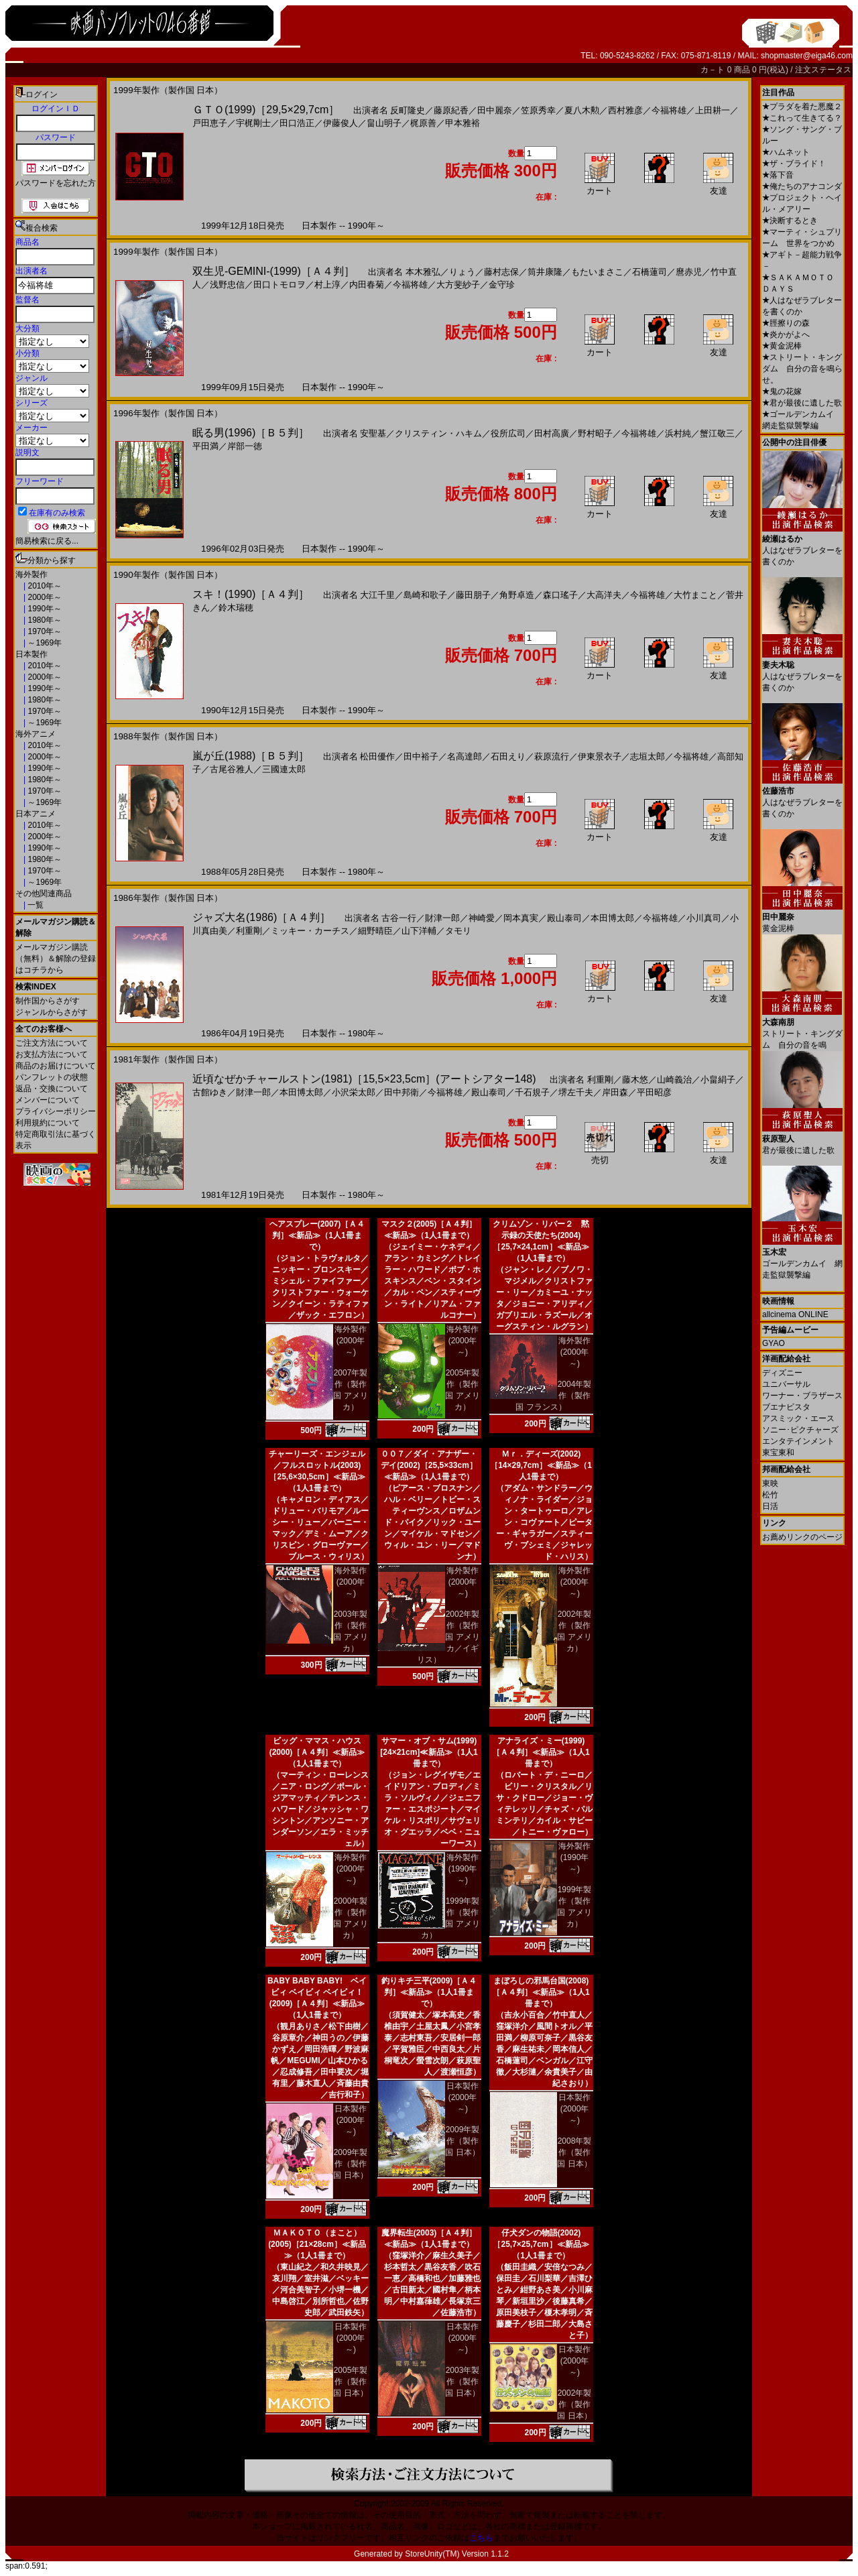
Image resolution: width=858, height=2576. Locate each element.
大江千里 (377, 595)
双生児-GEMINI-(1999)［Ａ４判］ (273, 271)
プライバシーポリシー (55, 1111)
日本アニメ (35, 813)
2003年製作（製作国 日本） (462, 2382)
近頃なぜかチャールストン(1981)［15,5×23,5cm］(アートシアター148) (364, 1079)
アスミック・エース (798, 1418)
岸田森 (615, 1092)
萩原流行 (551, 756)
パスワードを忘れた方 (55, 183)
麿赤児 (689, 272)
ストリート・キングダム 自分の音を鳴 (802, 1028)
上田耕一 (712, 110)
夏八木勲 (581, 110)
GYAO (773, 1343)
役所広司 (508, 433)
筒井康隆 (545, 272)
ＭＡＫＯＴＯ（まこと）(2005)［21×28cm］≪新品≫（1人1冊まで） (317, 2244)
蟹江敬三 (717, 433)
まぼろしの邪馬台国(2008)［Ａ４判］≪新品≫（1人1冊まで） (540, 1992)
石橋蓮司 (649, 272)
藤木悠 (635, 1080)
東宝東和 (778, 1452)
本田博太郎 (612, 918)
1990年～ (43, 608)
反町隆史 (407, 110)
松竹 (770, 1494)
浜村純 (678, 433)
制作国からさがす (47, 1000)
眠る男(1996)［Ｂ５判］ (250, 432)
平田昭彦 (654, 1092)
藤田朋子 (473, 595)
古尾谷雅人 (231, 769)
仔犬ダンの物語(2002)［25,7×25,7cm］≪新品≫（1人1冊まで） (541, 2244)
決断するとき (790, 220)
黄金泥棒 (782, 346)
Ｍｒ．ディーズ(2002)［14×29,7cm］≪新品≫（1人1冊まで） (541, 1465)
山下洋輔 (419, 931)
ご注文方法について (51, 1043)
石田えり (508, 756)
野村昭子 (595, 433)
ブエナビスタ (786, 1407)
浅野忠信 (227, 285)
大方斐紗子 (458, 285)
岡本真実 (520, 918)
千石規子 (532, 1092)
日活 (770, 1506)
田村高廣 (551, 433)
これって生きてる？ (802, 118)
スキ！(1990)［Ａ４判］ (250, 594)
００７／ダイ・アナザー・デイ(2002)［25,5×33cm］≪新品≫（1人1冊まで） (429, 1465)
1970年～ (43, 631)
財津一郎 (442, 918)
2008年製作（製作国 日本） (574, 2152)
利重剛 (249, 931)
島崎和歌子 (425, 595)
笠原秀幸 (538, 110)
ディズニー (782, 1372)
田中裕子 (421, 756)
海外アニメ (35, 734)
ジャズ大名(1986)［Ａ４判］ (261, 917)
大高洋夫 (604, 595)
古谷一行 (398, 918)
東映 (770, 1483)
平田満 (205, 446)
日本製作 (31, 654)
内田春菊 (366, 285)
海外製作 (31, 574)
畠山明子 (384, 123)
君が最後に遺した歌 (802, 403)
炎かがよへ (786, 334)
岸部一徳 (244, 446)
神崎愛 (482, 918)
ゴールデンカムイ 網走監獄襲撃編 (802, 1258)
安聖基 (373, 433)
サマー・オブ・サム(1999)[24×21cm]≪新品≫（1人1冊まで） (428, 1752)
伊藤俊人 (340, 123)
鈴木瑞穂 (236, 608)
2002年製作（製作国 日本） (574, 2404)
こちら (481, 2537)
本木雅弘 (423, 272)
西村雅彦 (625, 110)
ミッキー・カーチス (310, 931)
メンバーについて (47, 1100)
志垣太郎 (647, 756)
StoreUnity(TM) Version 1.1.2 (457, 2554)
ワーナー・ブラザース (802, 1395)
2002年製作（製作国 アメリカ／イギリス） (448, 1636)
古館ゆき (209, 1092)
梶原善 (423, 123)
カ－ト (713, 69)
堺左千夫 (575, 1092)
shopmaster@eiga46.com (807, 55)
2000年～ (43, 597)
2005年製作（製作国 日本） (350, 2382)
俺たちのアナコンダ (802, 186)
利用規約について (47, 1122)
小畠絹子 (717, 1080)
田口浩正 (297, 123)
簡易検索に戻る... (46, 541)
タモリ (458, 931)
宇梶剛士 (253, 123)
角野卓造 (516, 595)
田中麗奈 (494, 110)
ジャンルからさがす (51, 1012)
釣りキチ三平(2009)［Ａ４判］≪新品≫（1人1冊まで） (429, 1992)
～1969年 (43, 643)
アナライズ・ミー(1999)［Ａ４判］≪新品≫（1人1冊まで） (540, 1752)
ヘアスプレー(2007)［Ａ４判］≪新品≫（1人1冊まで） (317, 1235)
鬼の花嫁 (782, 391)
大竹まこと (695, 595)
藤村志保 (501, 272)
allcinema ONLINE (795, 1314)
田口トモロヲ (279, 285)
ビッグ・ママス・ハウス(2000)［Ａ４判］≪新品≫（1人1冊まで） (317, 1752)
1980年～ (43, 620)
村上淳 (327, 285)
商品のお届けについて (55, 1065)
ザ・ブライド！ (794, 163)
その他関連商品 (43, 893)
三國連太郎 (284, 769)
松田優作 (377, 756)
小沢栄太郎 (353, 1092)
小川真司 (703, 918)
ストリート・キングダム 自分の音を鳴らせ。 (802, 369)
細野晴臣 (375, 931)
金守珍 (502, 285)
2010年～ (43, 586)
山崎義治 (674, 1080)
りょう (462, 272)
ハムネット (786, 152)
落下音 (778, 175)
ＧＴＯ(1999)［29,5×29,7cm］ (265, 109)
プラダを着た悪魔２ (802, 106)
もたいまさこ (597, 272)
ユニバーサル (786, 1384)
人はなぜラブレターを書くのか (802, 545)
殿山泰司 (564, 918)
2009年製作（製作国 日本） (350, 2164)
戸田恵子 (209, 123)
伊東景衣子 (599, 756)
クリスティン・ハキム (438, 433)
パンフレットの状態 (51, 1077)
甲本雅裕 (462, 123)
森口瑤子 (560, 595)
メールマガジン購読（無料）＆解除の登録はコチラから (55, 958)
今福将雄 (669, 110)
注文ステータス (823, 69)
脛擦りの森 (786, 323)
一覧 (34, 905)
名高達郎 (464, 756)
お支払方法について (51, 1054)
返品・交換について (51, 1088)
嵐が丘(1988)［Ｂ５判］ (250, 755)
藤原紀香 (451, 110)
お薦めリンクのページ (802, 1537)
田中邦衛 (401, 1092)
